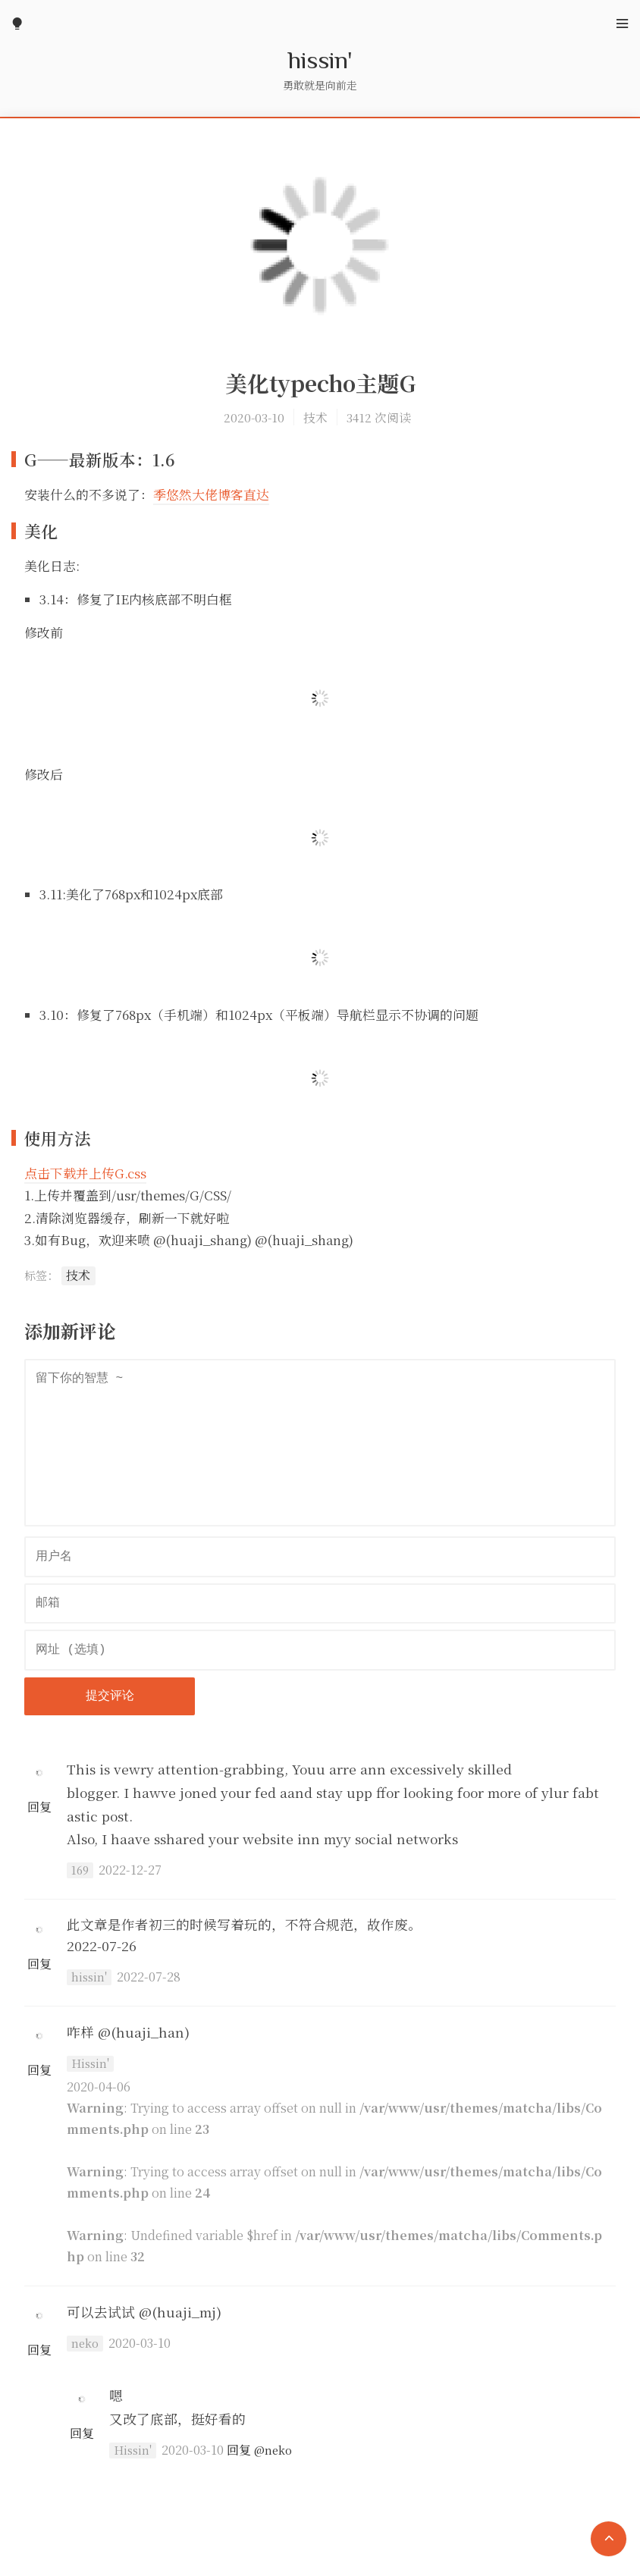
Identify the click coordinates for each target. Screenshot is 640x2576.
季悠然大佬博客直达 (211, 494)
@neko (273, 2450)
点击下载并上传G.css (85, 1173)
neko (85, 2343)
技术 (315, 417)
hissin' (320, 59)
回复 (39, 1806)
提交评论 (110, 1696)
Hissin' (90, 2063)
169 (80, 1870)
